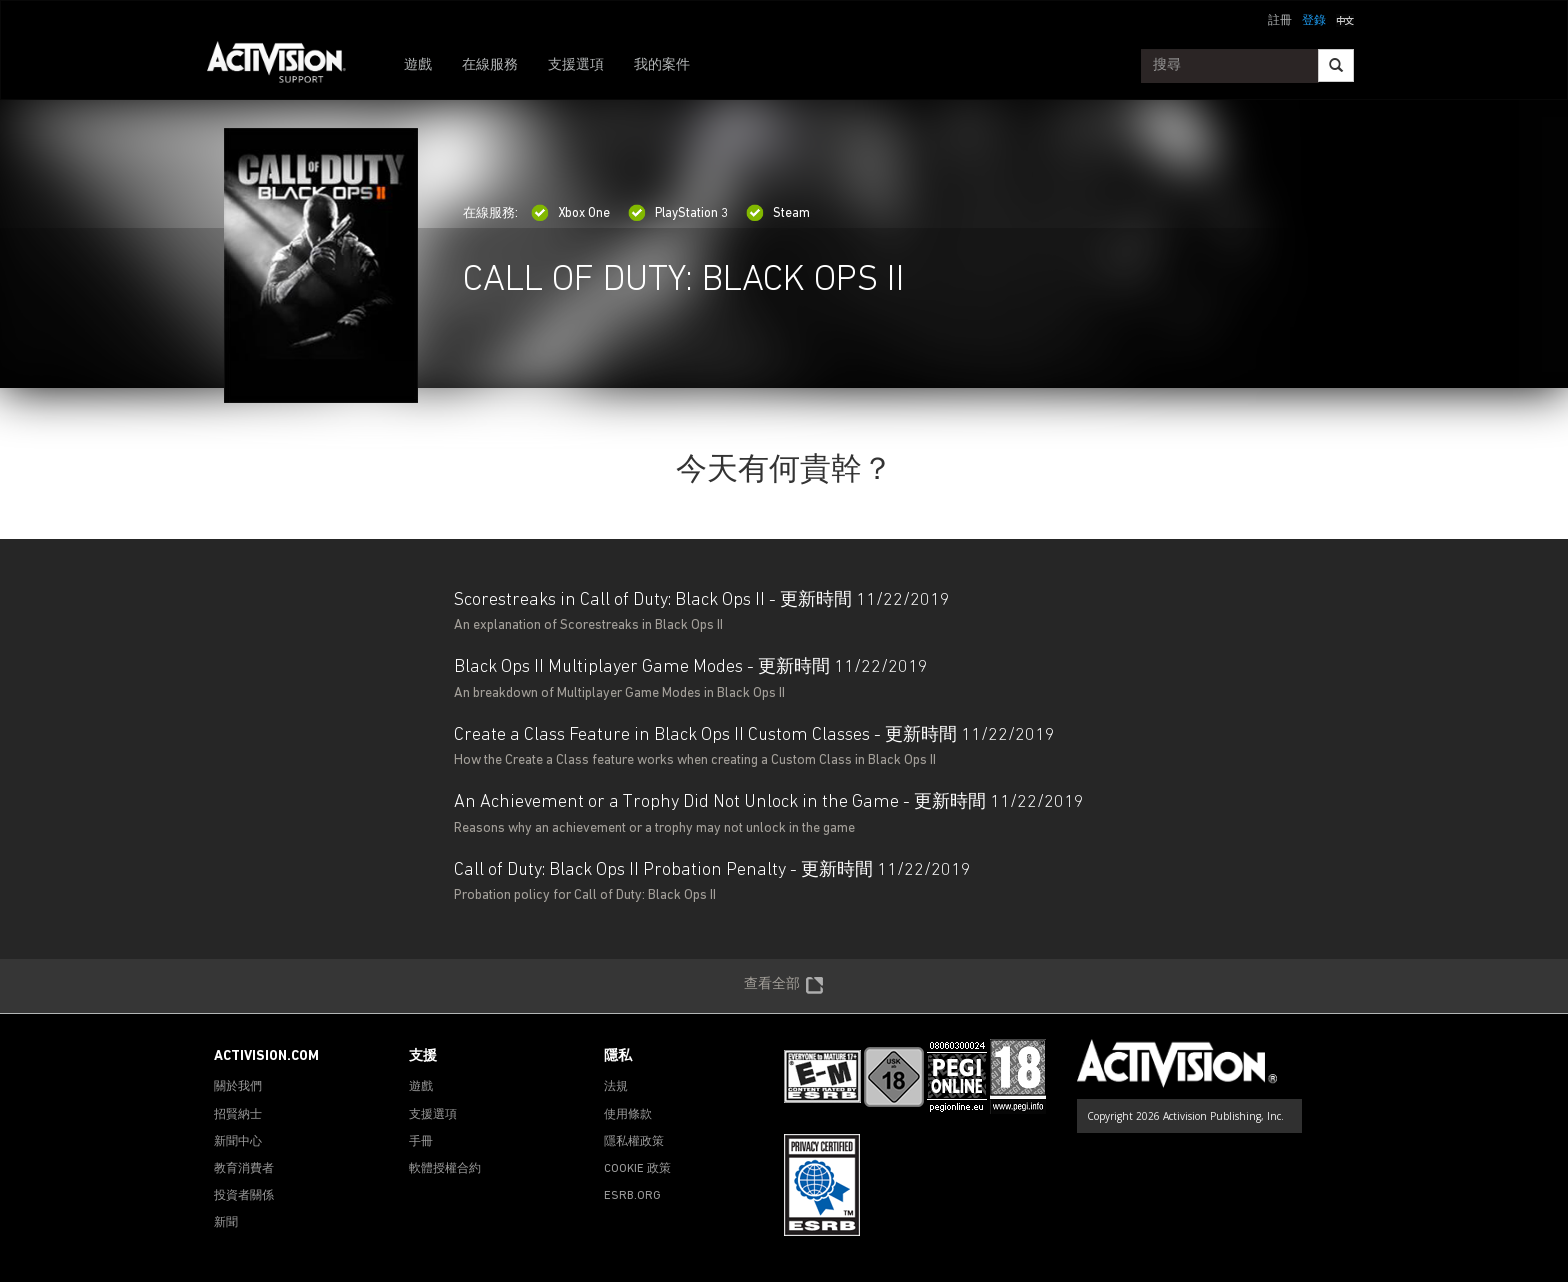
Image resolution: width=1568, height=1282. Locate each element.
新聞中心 (238, 1142)
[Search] (1336, 65)
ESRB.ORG (632, 1196)
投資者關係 (244, 1196)
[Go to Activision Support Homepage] (286, 66)
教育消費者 (244, 1169)
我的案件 (662, 65)
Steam (778, 213)
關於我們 (238, 1087)
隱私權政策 (634, 1142)
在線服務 (490, 65)
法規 (616, 1087)
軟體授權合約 (445, 1169)
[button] (1345, 19)
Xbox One (570, 213)
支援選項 (576, 65)
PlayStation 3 (678, 213)
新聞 (226, 1223)
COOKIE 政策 (637, 1169)
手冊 (421, 1142)
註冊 (1280, 21)
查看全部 (784, 986)
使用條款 (628, 1115)
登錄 (1314, 21)
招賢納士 (238, 1115)
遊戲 (418, 65)
